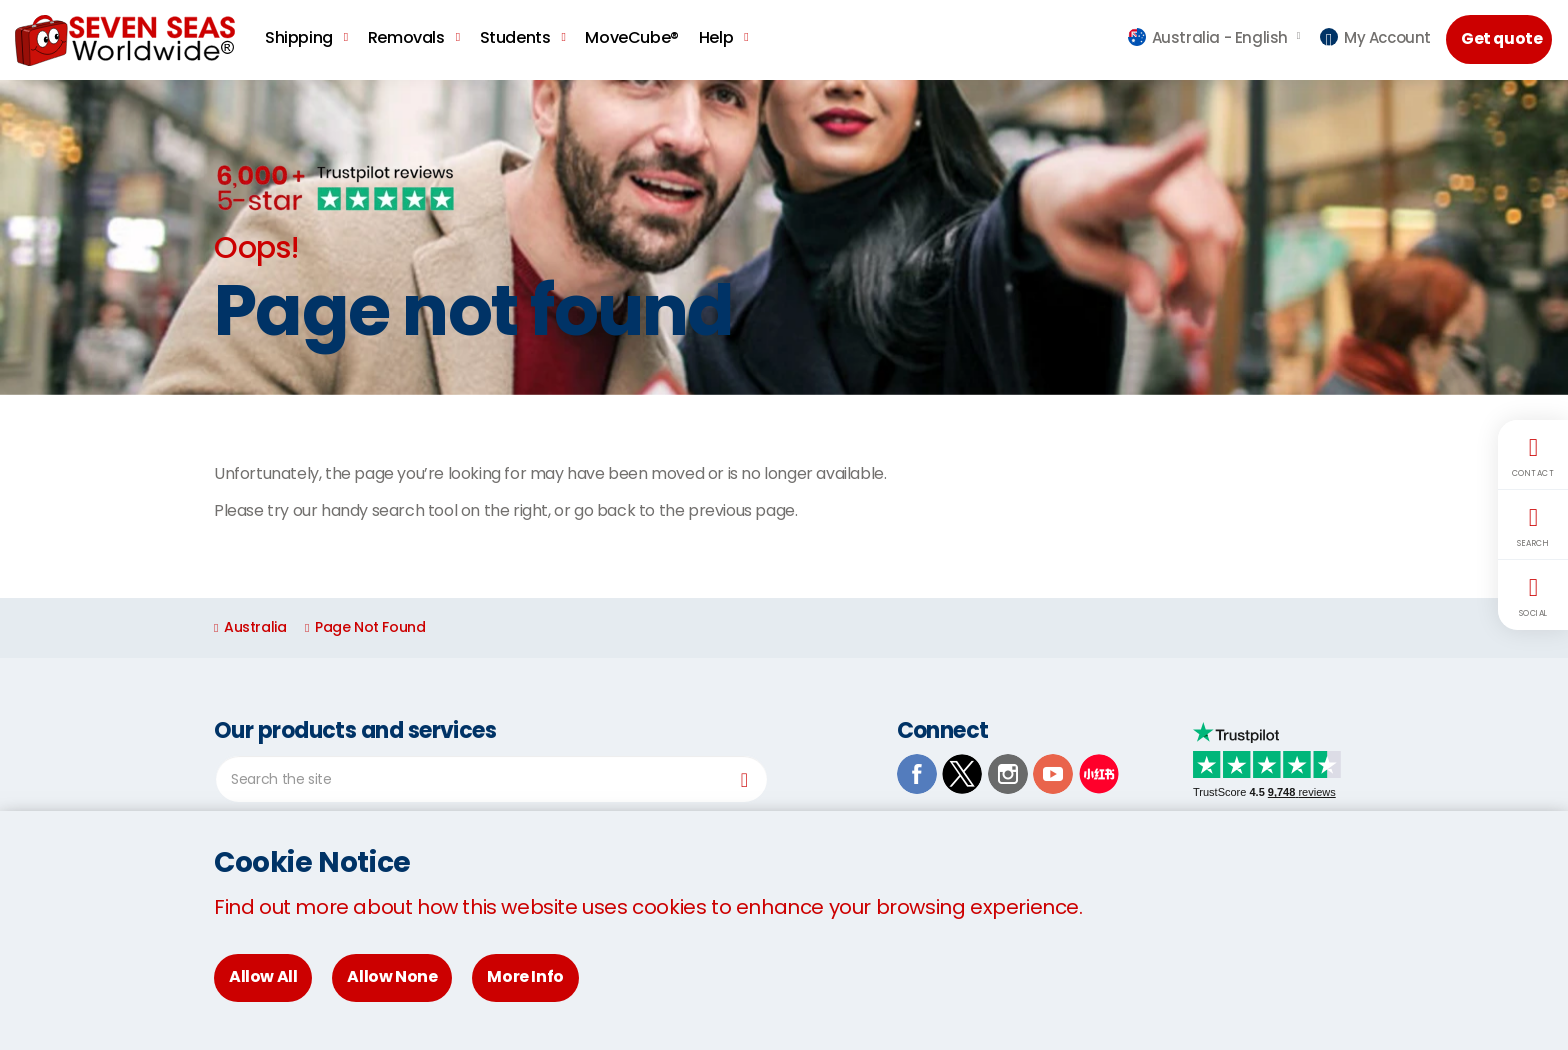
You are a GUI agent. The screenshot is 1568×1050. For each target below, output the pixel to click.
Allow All (263, 976)
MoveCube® (631, 37)
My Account (1375, 37)
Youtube (1053, 774)
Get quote (1502, 38)
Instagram (1008, 774)
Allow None (392, 976)
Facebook (917, 774)
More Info (525, 976)
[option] (784, 237)
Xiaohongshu (1099, 774)
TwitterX (962, 774)
